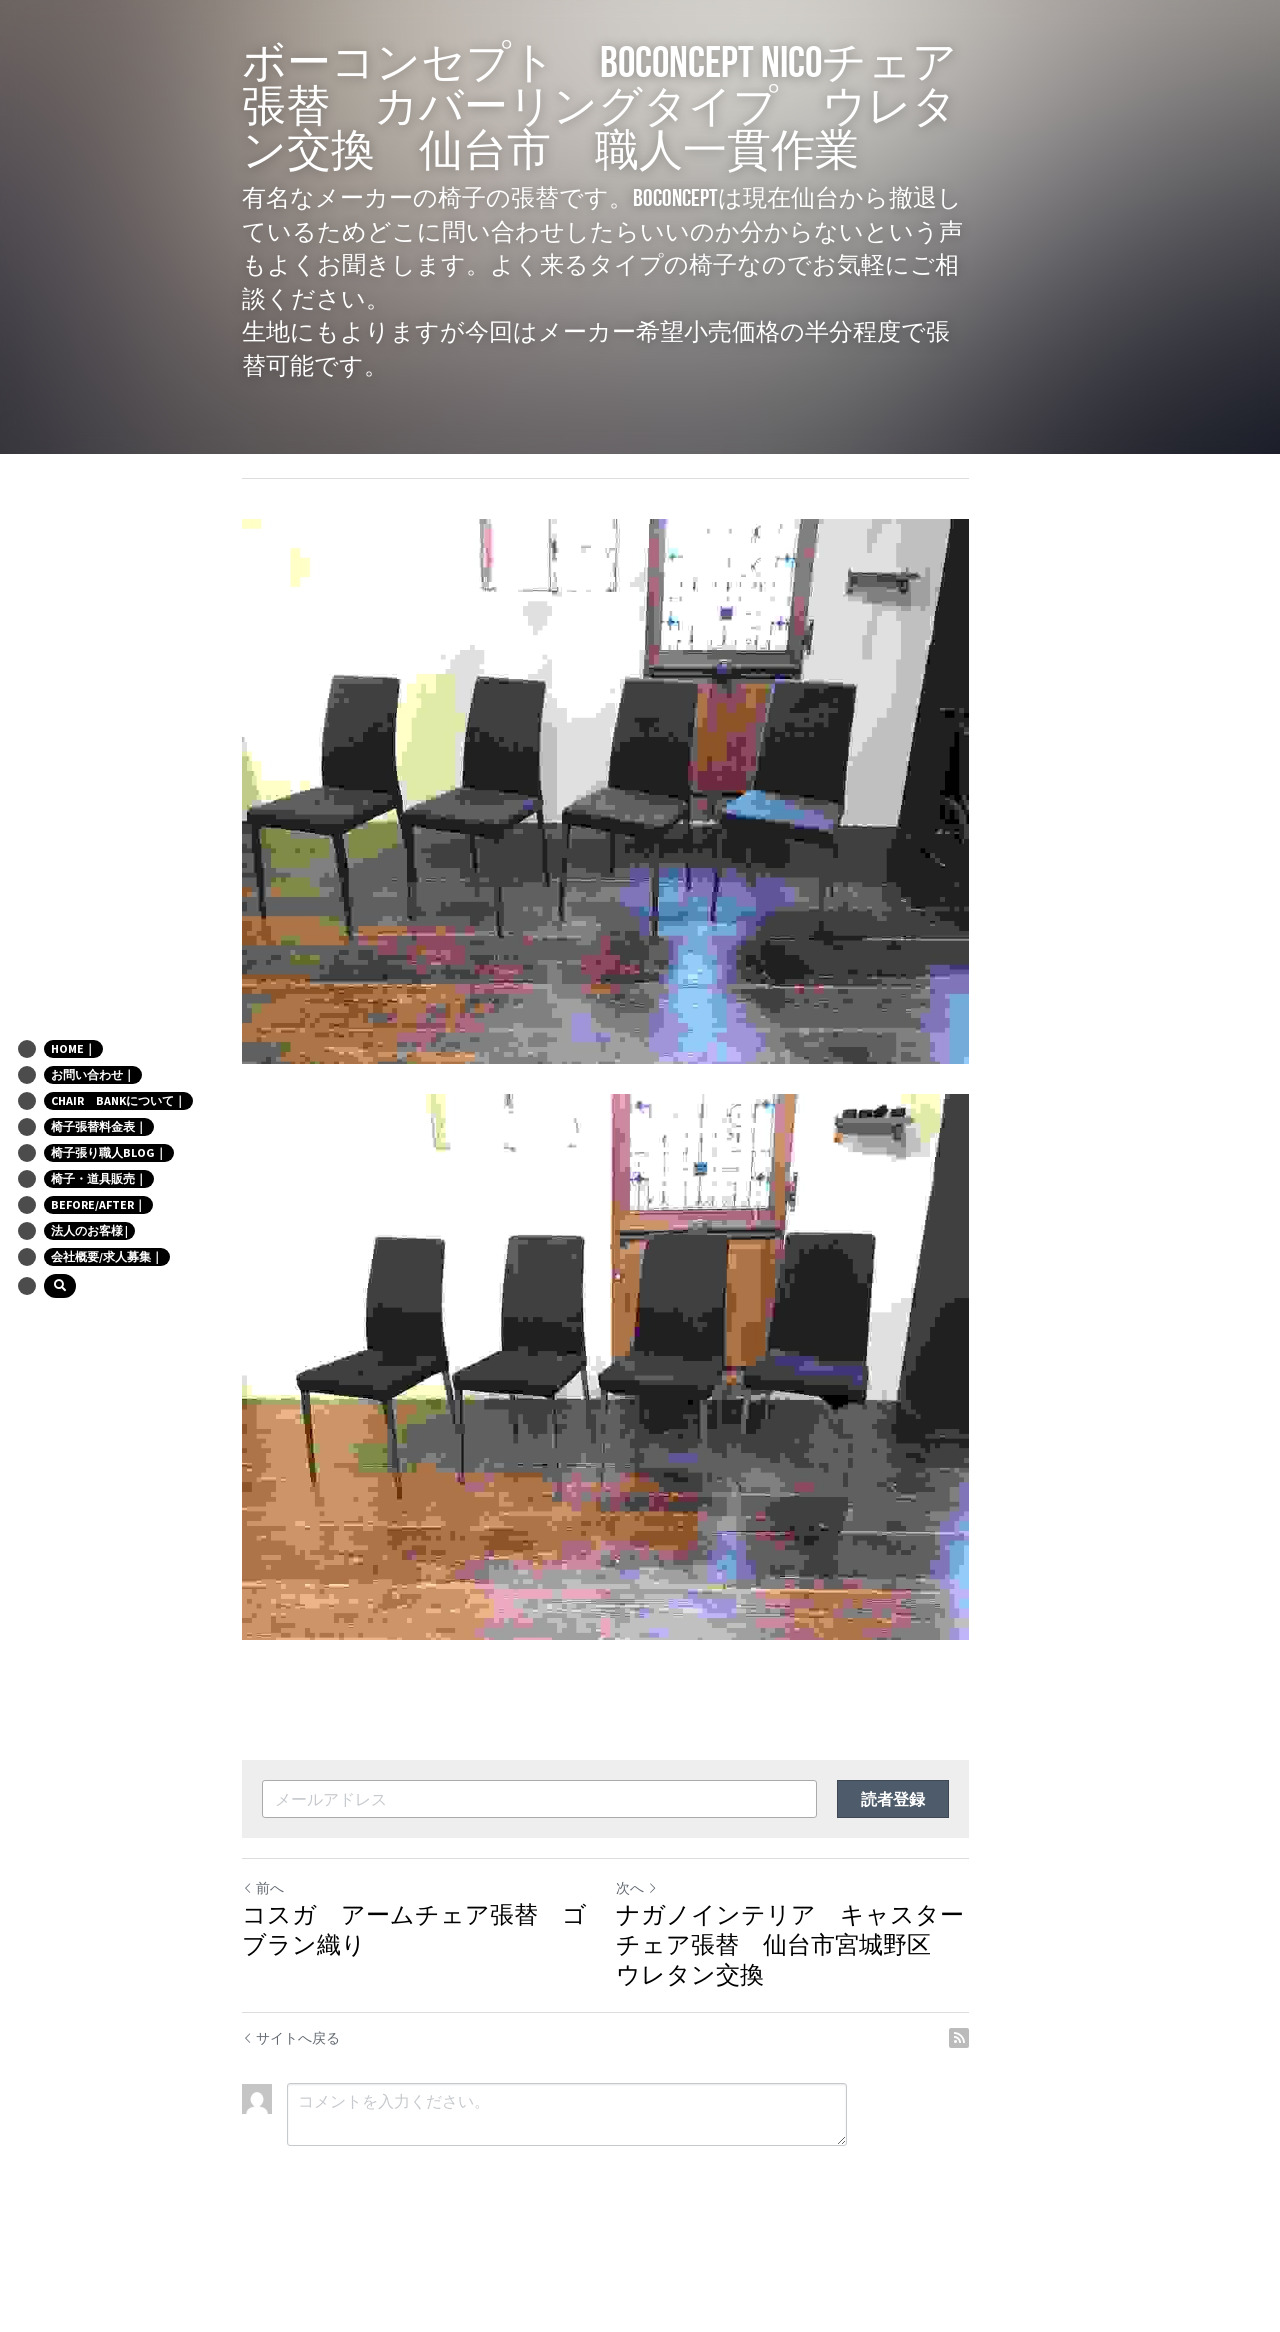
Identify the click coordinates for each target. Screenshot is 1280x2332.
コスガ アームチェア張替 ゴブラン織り (427, 1999)
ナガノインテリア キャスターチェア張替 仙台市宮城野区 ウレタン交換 (836, 2014)
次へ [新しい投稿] (671, 1957)
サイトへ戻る (291, 2107)
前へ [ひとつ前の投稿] (263, 1957)
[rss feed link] (1028, 2107)
